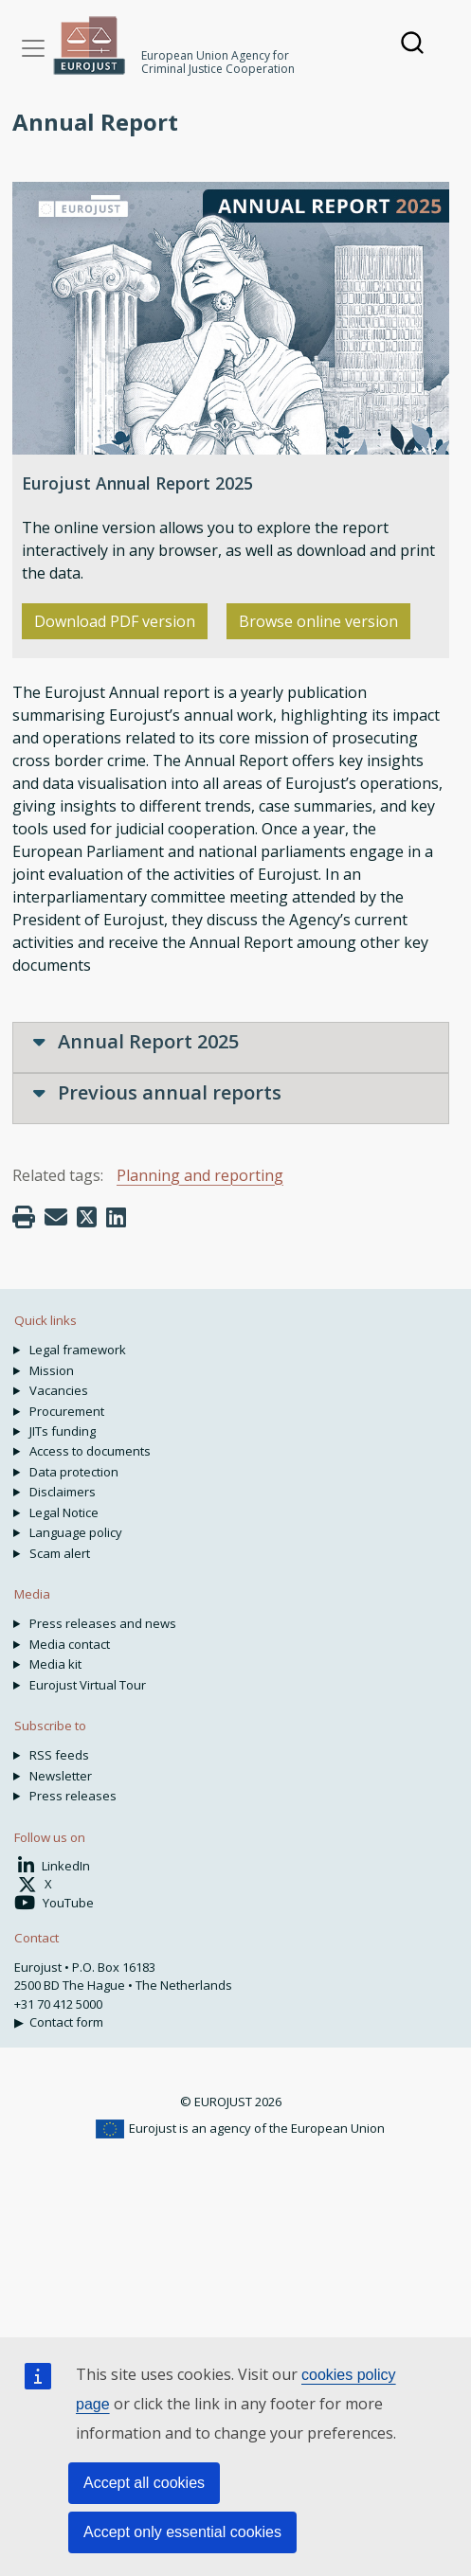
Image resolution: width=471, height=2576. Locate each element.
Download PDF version (114, 621)
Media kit (55, 1664)
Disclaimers (62, 1491)
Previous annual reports (157, 1092)
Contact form (66, 2021)
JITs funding (62, 1431)
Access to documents (90, 1450)
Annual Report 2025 (136, 1041)
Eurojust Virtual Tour (87, 1684)
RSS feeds (59, 1754)
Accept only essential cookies (182, 2532)
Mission (51, 1370)
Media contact (69, 1644)
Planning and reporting (200, 1175)
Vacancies (58, 1390)
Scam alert (59, 1553)
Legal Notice (64, 1512)
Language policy (75, 1532)
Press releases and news (102, 1623)
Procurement (66, 1411)
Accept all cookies (144, 2483)
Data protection (73, 1471)
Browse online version (318, 621)
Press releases (73, 1795)
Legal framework (77, 1349)
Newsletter (60, 1775)
